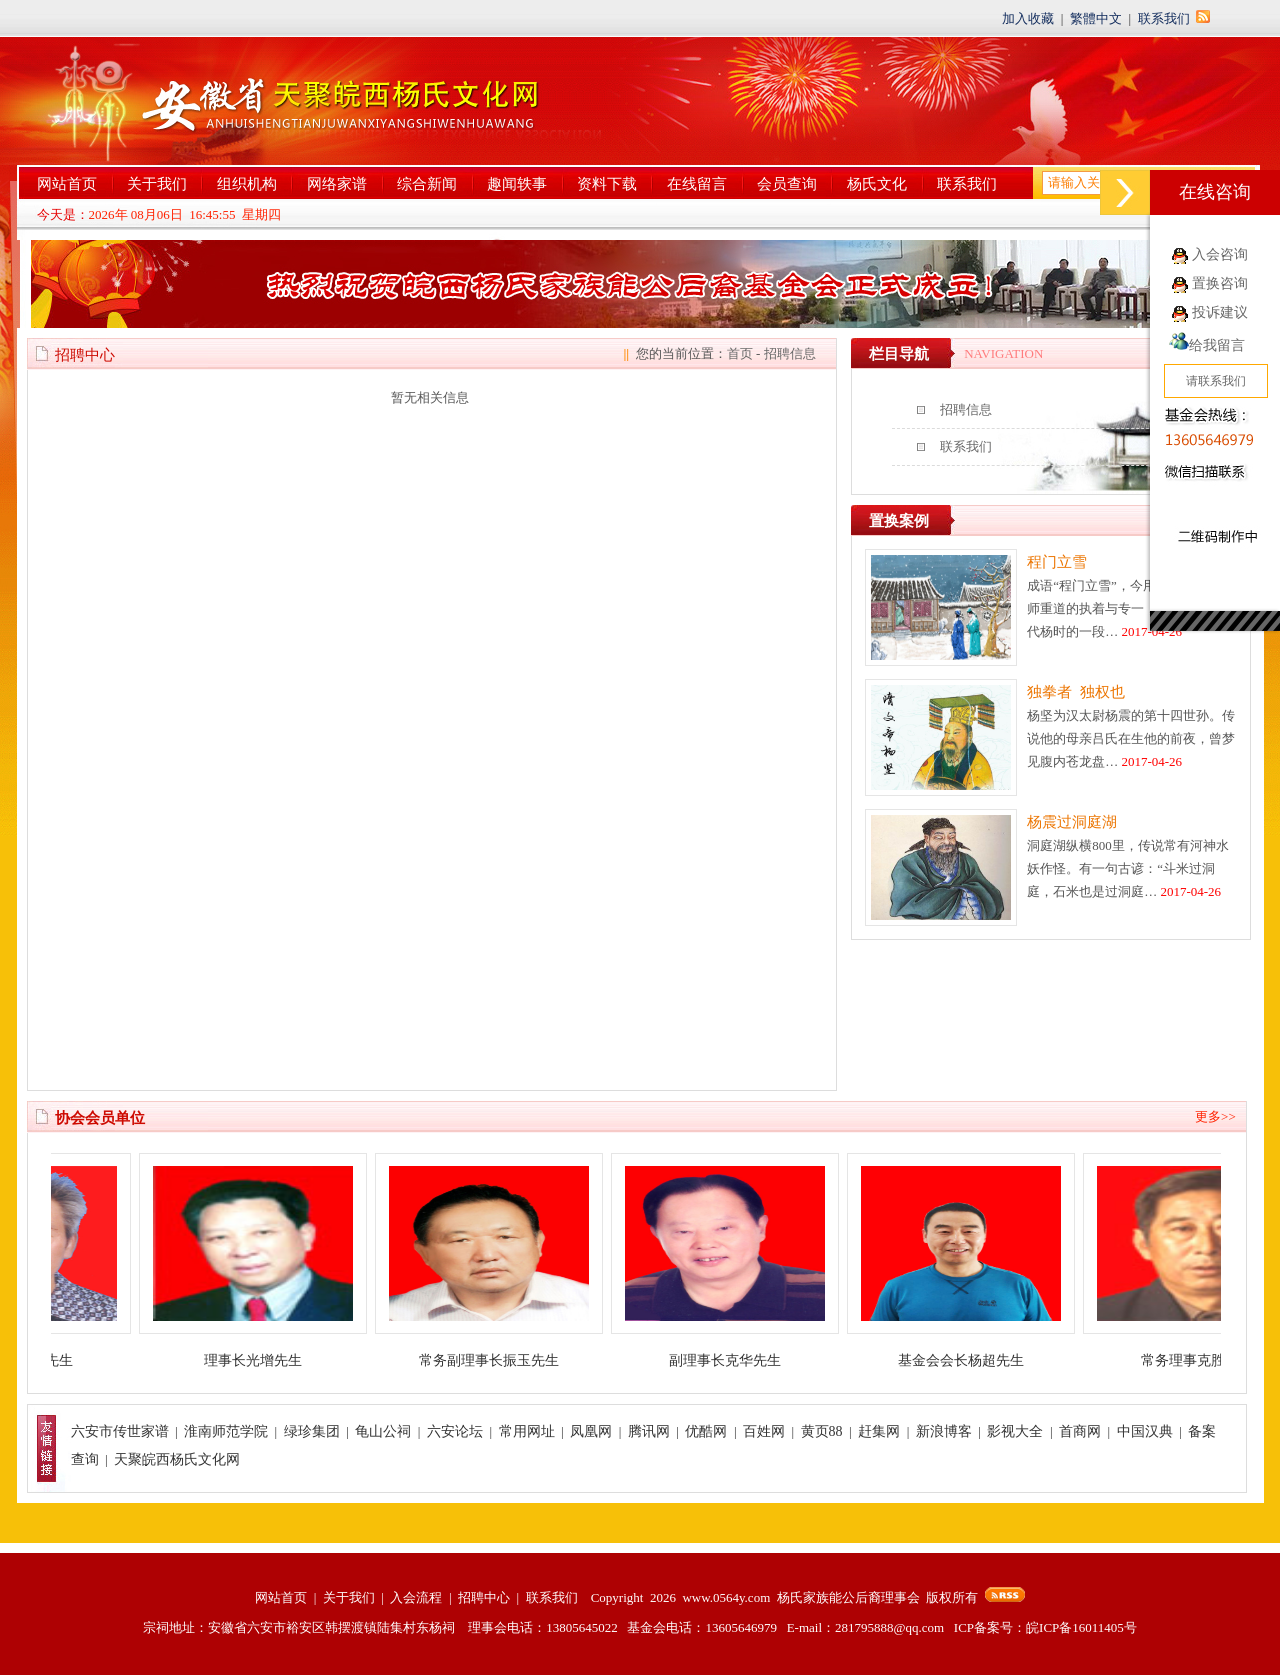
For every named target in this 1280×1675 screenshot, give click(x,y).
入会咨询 (1220, 254)
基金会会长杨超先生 (978, 1360)
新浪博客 (944, 1431)
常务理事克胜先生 (1214, 1360)
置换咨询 (1220, 283)
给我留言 (1207, 345)
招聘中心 (484, 1597)
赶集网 (879, 1431)
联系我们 (1164, 18)
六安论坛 (455, 1431)
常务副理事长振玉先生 (506, 1360)
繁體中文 (1096, 18)
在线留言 (697, 184)
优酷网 (706, 1431)
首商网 (1080, 1431)
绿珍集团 (312, 1431)
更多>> (1215, 1116)
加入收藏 (1028, 18)
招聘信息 (790, 353)
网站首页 (67, 184)
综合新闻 (427, 184)
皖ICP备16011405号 (1081, 1627)
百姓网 (764, 1431)
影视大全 (1015, 1431)
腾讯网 (649, 1431)
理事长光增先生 (270, 1360)
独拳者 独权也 (1076, 692)
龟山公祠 (383, 1431)
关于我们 (157, 184)
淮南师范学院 (226, 1431)
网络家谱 (337, 184)
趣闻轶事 (517, 184)
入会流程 (416, 1597)
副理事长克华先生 (742, 1360)
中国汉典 (1145, 1431)
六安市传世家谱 (120, 1431)
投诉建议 (1220, 312)
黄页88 (822, 1431)
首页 (740, 353)
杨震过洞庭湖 (1072, 822)
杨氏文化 (877, 184)
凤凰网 (591, 1431)
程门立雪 (1057, 562)
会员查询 (787, 184)
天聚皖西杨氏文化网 (177, 1459)
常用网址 (527, 1431)
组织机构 (247, 184)
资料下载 (607, 184)
